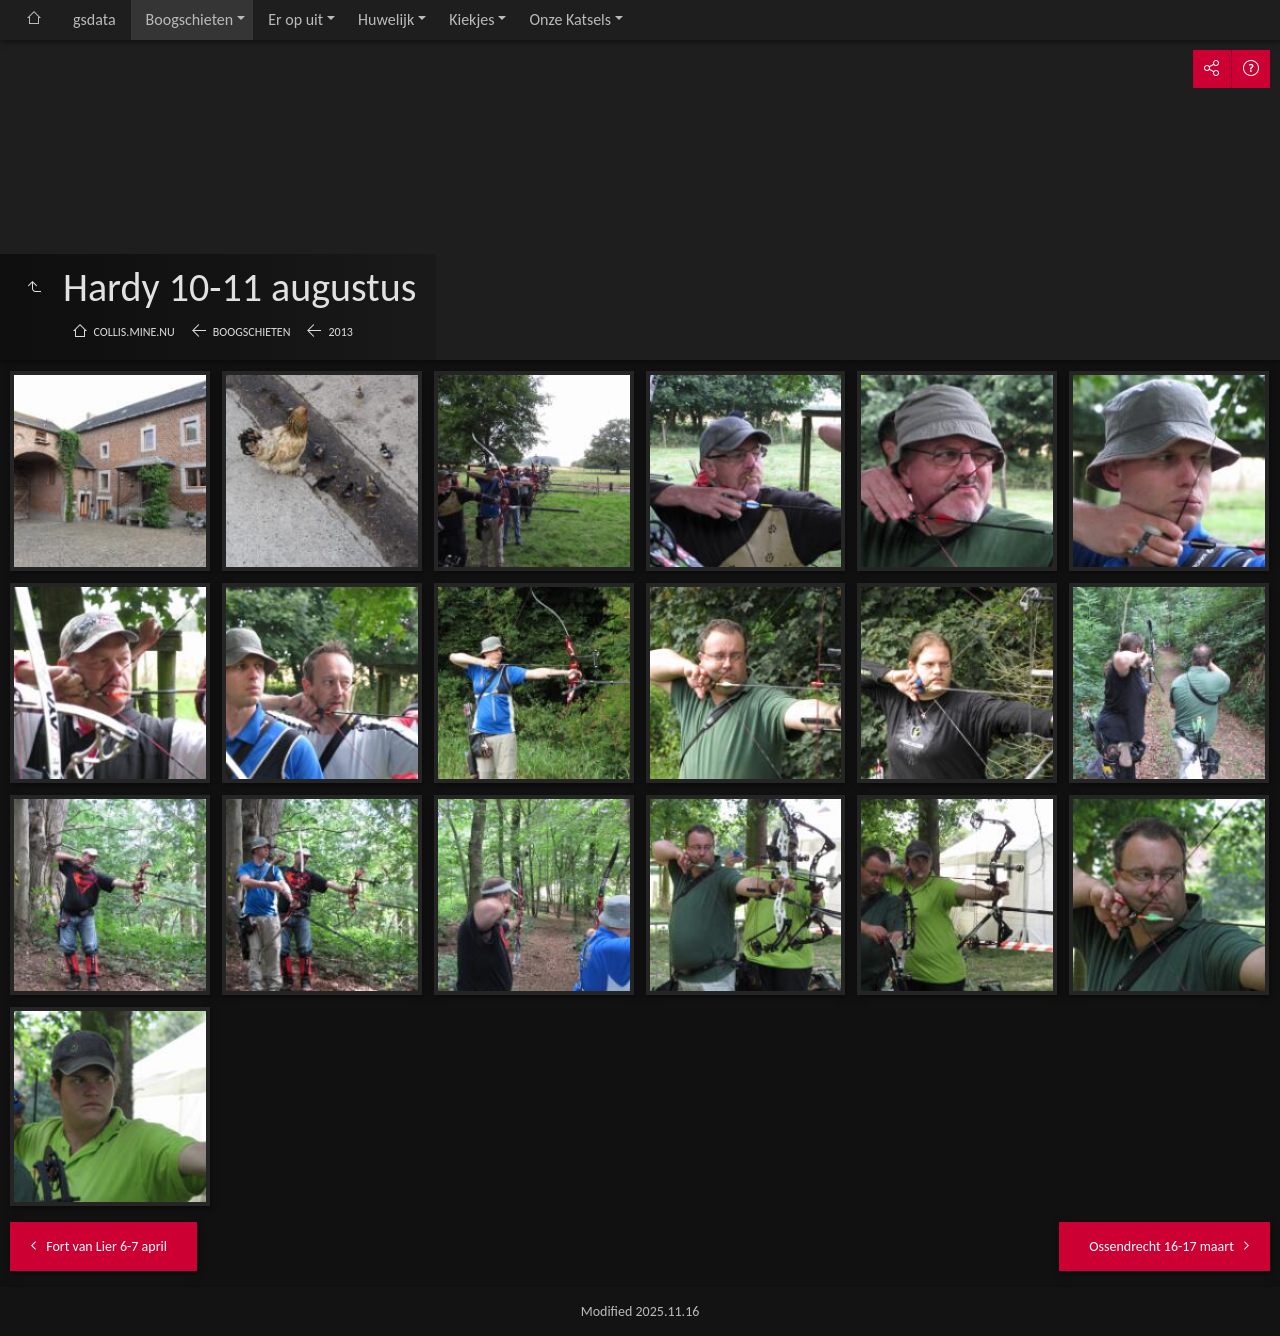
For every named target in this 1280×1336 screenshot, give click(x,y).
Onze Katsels (570, 19)
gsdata (94, 19)
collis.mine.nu (134, 332)
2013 (340, 332)
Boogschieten (190, 19)
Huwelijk (386, 19)
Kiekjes (471, 19)
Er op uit (295, 19)
